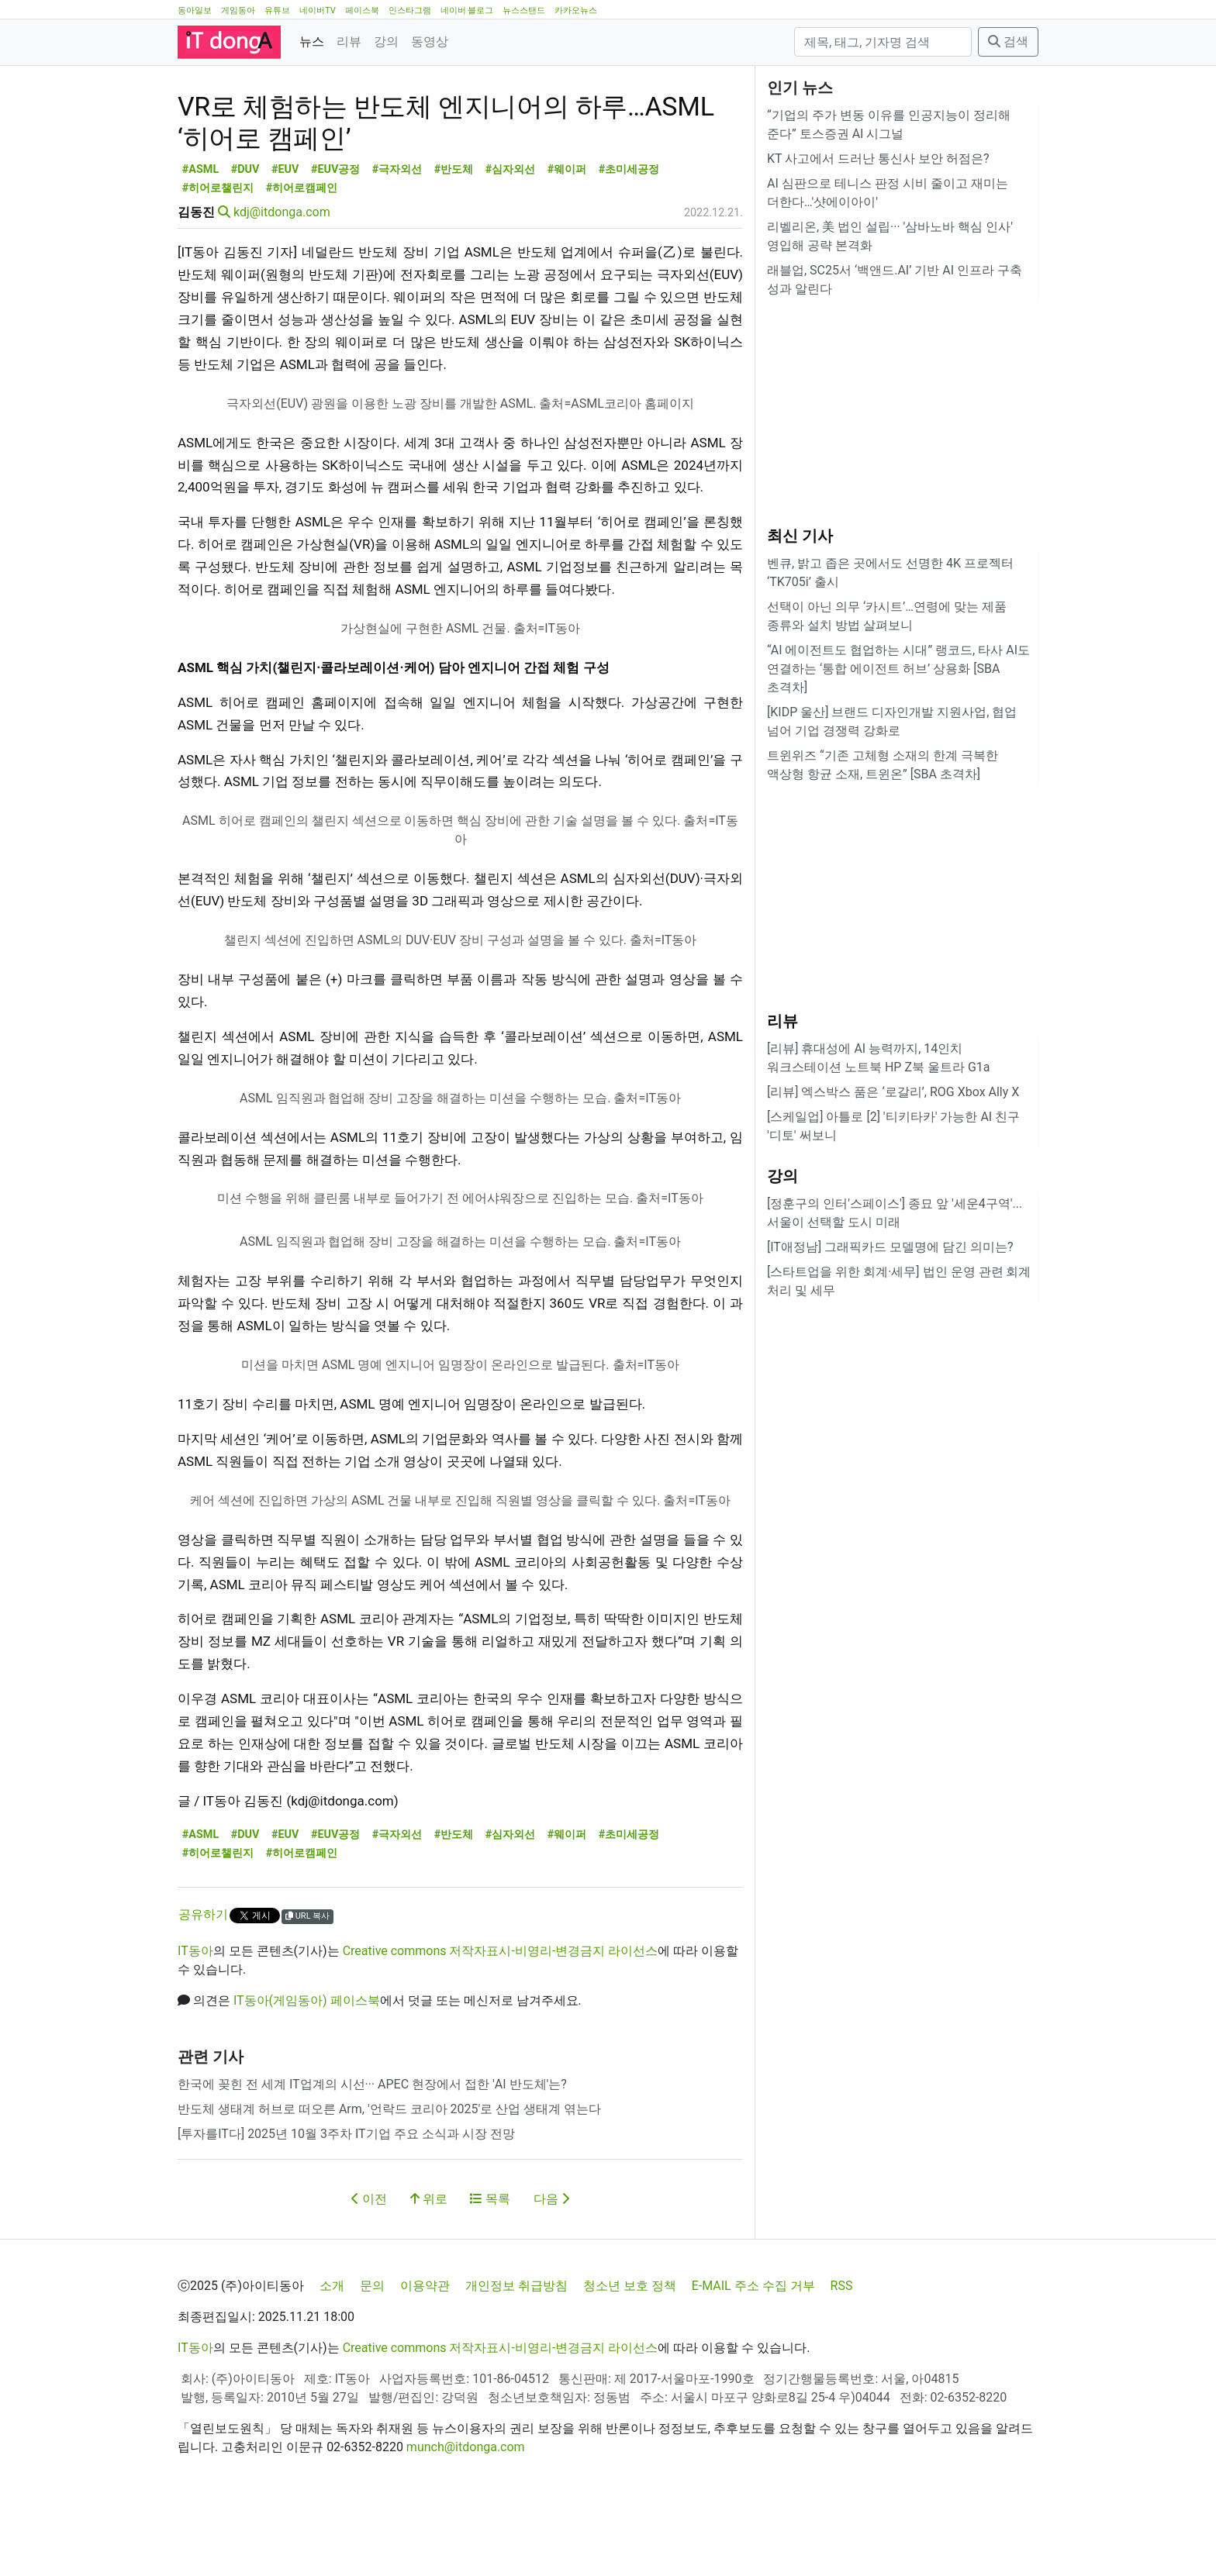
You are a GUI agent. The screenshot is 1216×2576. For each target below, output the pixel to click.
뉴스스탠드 (524, 10)
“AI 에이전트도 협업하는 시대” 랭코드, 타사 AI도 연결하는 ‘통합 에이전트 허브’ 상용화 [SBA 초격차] (898, 669)
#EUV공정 (336, 239)
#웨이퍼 (567, 239)
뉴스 (311, 41)
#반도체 (454, 239)
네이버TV (317, 10)
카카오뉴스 (575, 10)
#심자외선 (510, 239)
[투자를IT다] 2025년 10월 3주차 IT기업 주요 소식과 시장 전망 (346, 2203)
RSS (842, 2355)
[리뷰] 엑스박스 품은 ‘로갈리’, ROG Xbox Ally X (893, 1092)
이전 (369, 2268)
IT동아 (195, 2020)
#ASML (200, 239)
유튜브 (277, 10)
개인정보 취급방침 (516, 2355)
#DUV (245, 239)
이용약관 (425, 2355)
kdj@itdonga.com (281, 281)
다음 (551, 2268)
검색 (1008, 41)
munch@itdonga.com (465, 2516)
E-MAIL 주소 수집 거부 (753, 2355)
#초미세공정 (629, 239)
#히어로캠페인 (302, 257)
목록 (490, 2268)
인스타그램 (410, 10)
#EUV (285, 239)
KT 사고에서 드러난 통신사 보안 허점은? (878, 158)
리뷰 (349, 41)
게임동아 (238, 10)
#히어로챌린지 (218, 257)
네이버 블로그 (467, 10)
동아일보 (195, 10)
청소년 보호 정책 (629, 2355)
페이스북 (362, 10)
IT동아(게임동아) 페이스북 (306, 2070)
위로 (428, 2268)
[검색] (883, 42)
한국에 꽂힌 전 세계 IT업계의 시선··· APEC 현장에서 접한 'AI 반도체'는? (372, 2154)
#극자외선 (397, 239)
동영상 (429, 41)
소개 (332, 2355)
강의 (386, 41)
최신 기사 (800, 535)
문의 (372, 2355)
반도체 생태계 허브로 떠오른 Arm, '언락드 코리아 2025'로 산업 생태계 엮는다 (389, 2178)
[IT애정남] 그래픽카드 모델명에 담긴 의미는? (890, 1247)
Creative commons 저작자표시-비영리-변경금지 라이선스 (500, 2020)
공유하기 (203, 1984)
